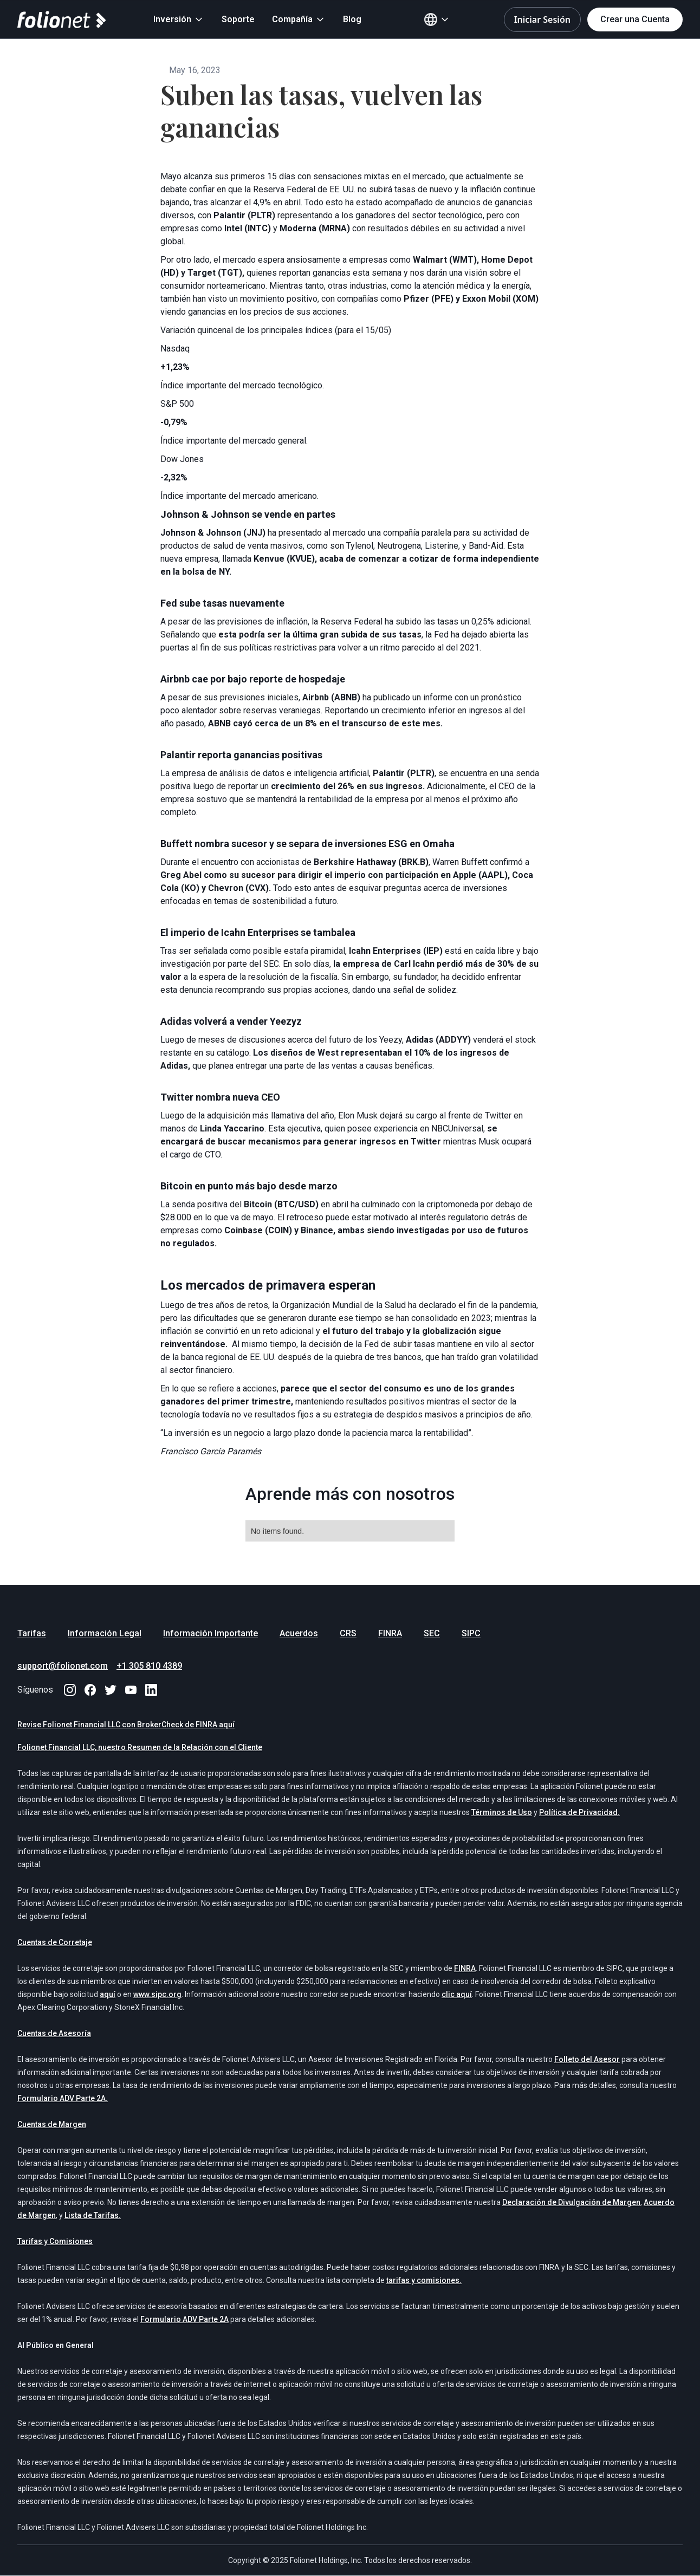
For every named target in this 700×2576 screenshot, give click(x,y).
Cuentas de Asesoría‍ (54, 2033)
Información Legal (104, 1633)
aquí (107, 1994)
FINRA (390, 1633)
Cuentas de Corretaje (54, 1942)
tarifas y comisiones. (424, 2280)
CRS (348, 1633)
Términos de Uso (501, 1812)
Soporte (238, 19)
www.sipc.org (157, 1994)
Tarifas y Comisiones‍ (55, 2241)
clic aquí (457, 1994)
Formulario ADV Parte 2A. (62, 2098)
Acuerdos (299, 1633)
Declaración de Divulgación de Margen (571, 2202)
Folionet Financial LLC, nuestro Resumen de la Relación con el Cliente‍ (139, 1747)
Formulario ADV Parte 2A (184, 2319)
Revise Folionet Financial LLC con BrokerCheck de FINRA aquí (126, 1724)
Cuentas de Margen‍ (51, 2124)
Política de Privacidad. (579, 1812)
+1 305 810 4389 (149, 1666)
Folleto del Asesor (587, 2059)
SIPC (471, 1633)
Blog (352, 19)
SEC (432, 1633)
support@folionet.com (62, 1666)
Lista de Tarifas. (92, 2215)
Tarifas (31, 1633)
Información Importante (210, 1633)
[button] (179, 19)
